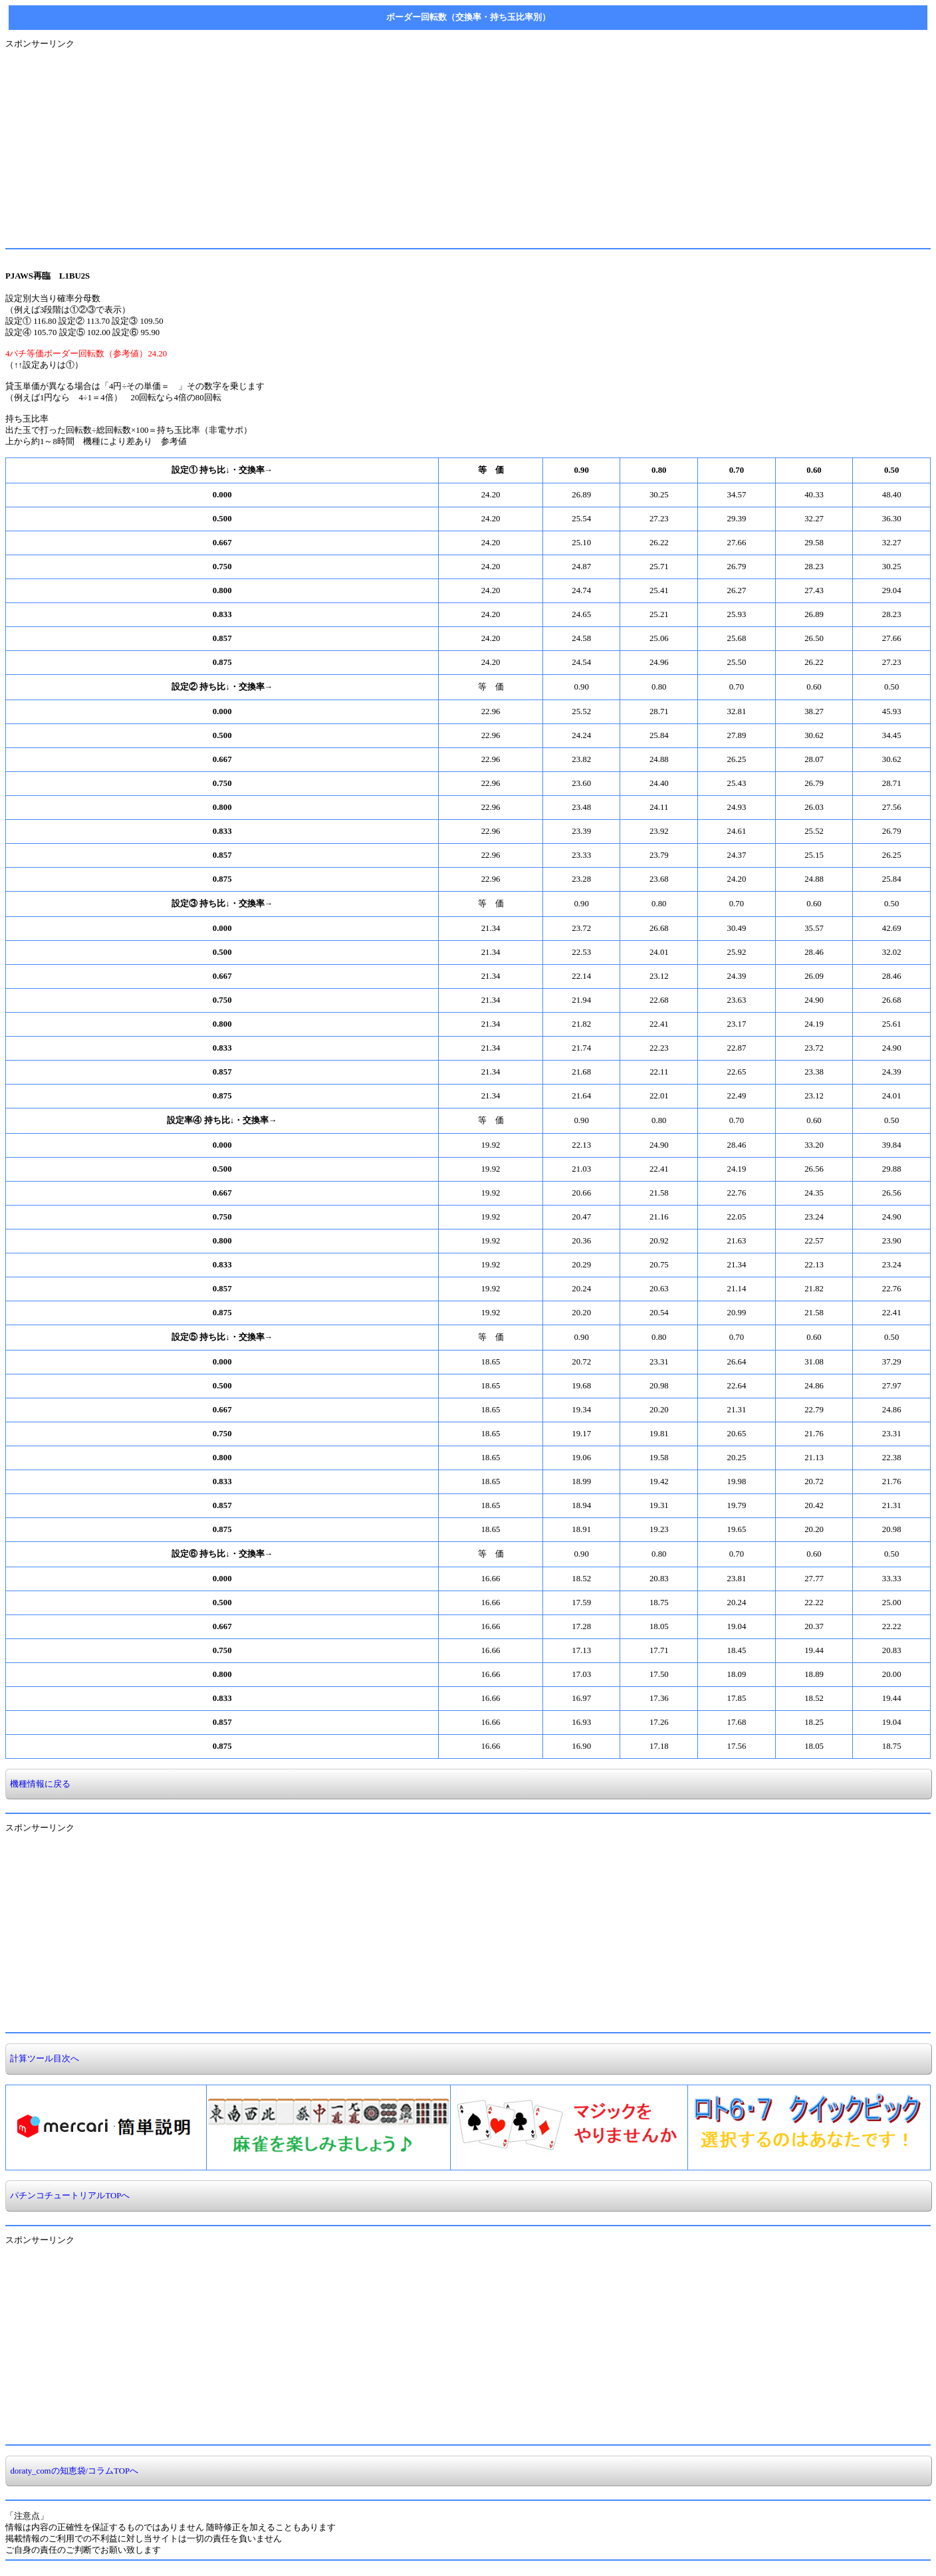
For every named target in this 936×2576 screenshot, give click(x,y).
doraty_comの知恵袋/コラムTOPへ (72, 2471)
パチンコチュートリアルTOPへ (68, 2195)
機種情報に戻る (38, 1784)
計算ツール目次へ (42, 2058)
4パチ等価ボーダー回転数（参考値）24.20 (86, 353)
